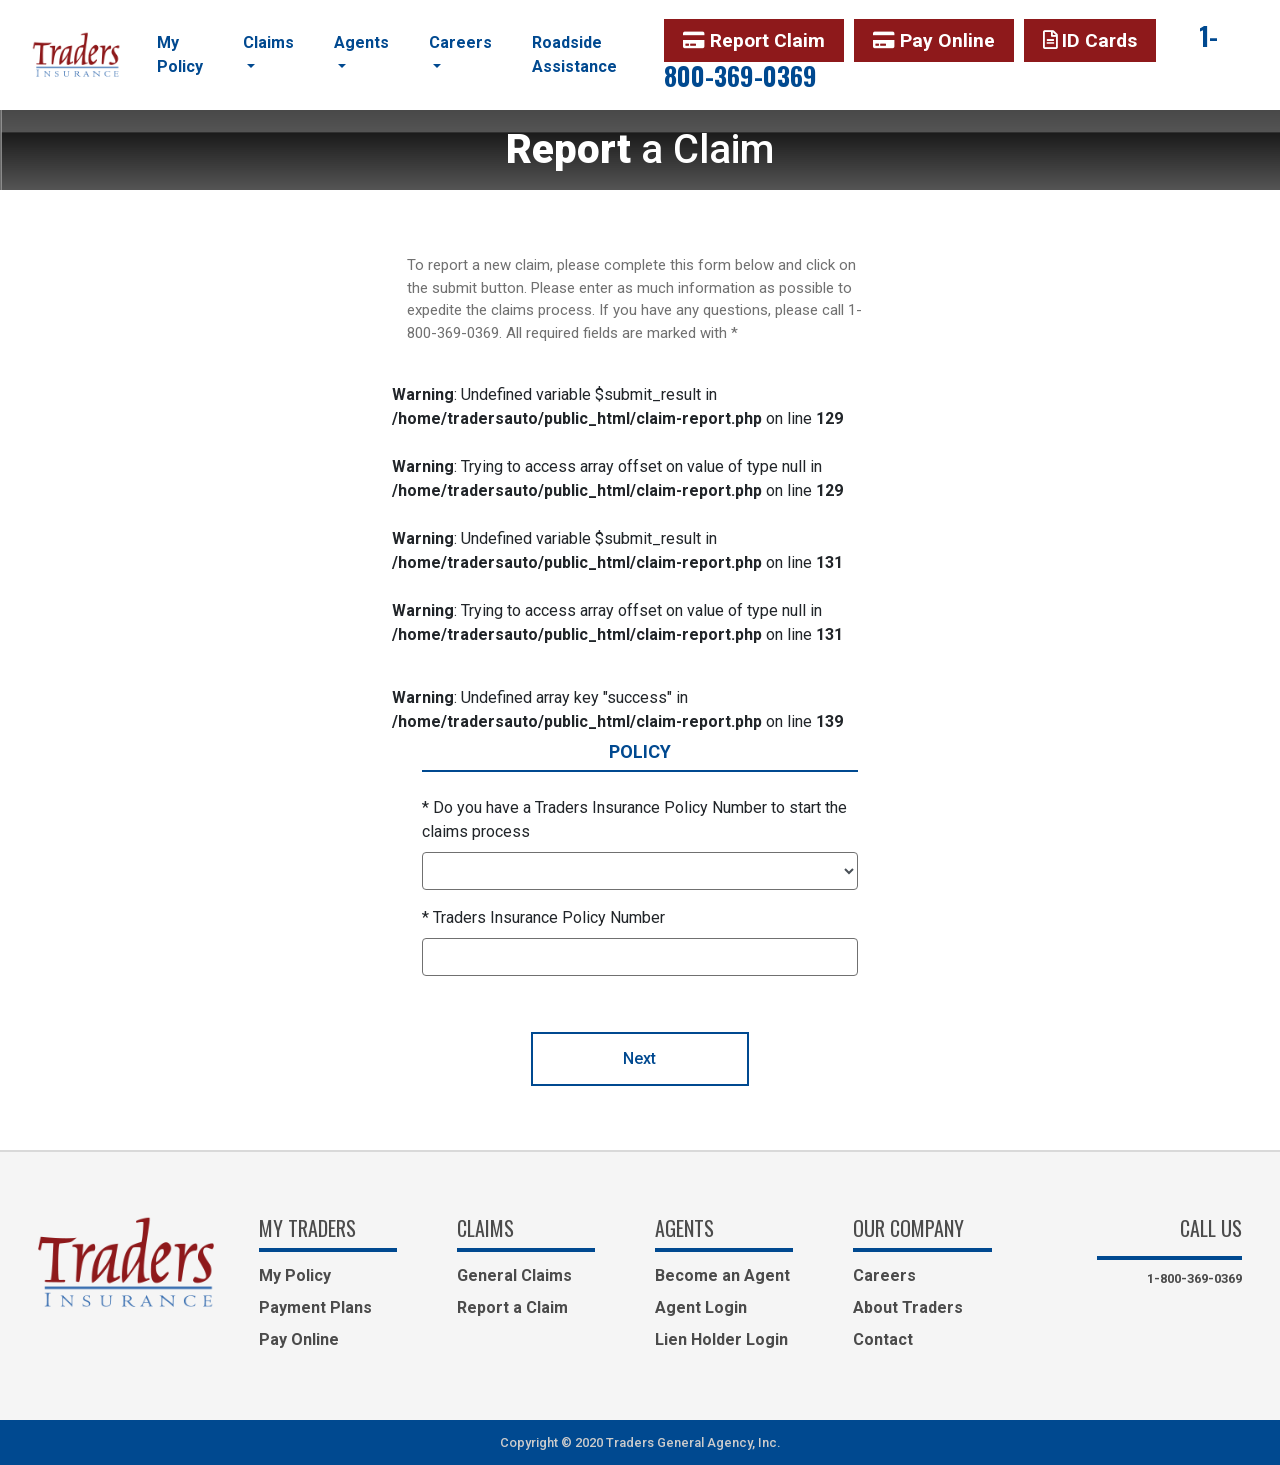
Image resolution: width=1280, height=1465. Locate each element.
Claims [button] (268, 42)
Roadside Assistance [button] (574, 54)
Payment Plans (315, 1307)
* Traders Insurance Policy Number (543, 917)
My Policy (180, 54)
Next (639, 1058)
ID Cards (1090, 40)
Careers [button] (460, 42)
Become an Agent (722, 1275)
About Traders (908, 1307)
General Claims (514, 1275)
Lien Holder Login (721, 1339)
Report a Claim (512, 1307)
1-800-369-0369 (1194, 1278)
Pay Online (934, 40)
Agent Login (701, 1307)
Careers (884, 1275)
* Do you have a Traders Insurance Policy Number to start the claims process (634, 819)
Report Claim (754, 40)
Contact (883, 1339)
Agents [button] (361, 42)
